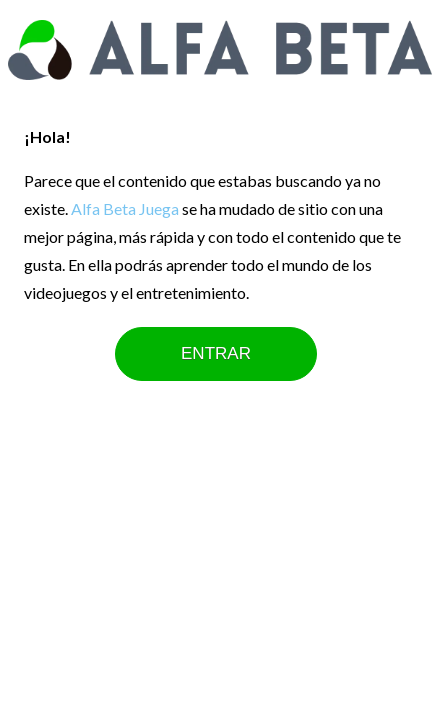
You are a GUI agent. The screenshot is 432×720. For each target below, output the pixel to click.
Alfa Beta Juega (125, 208)
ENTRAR (216, 353)
